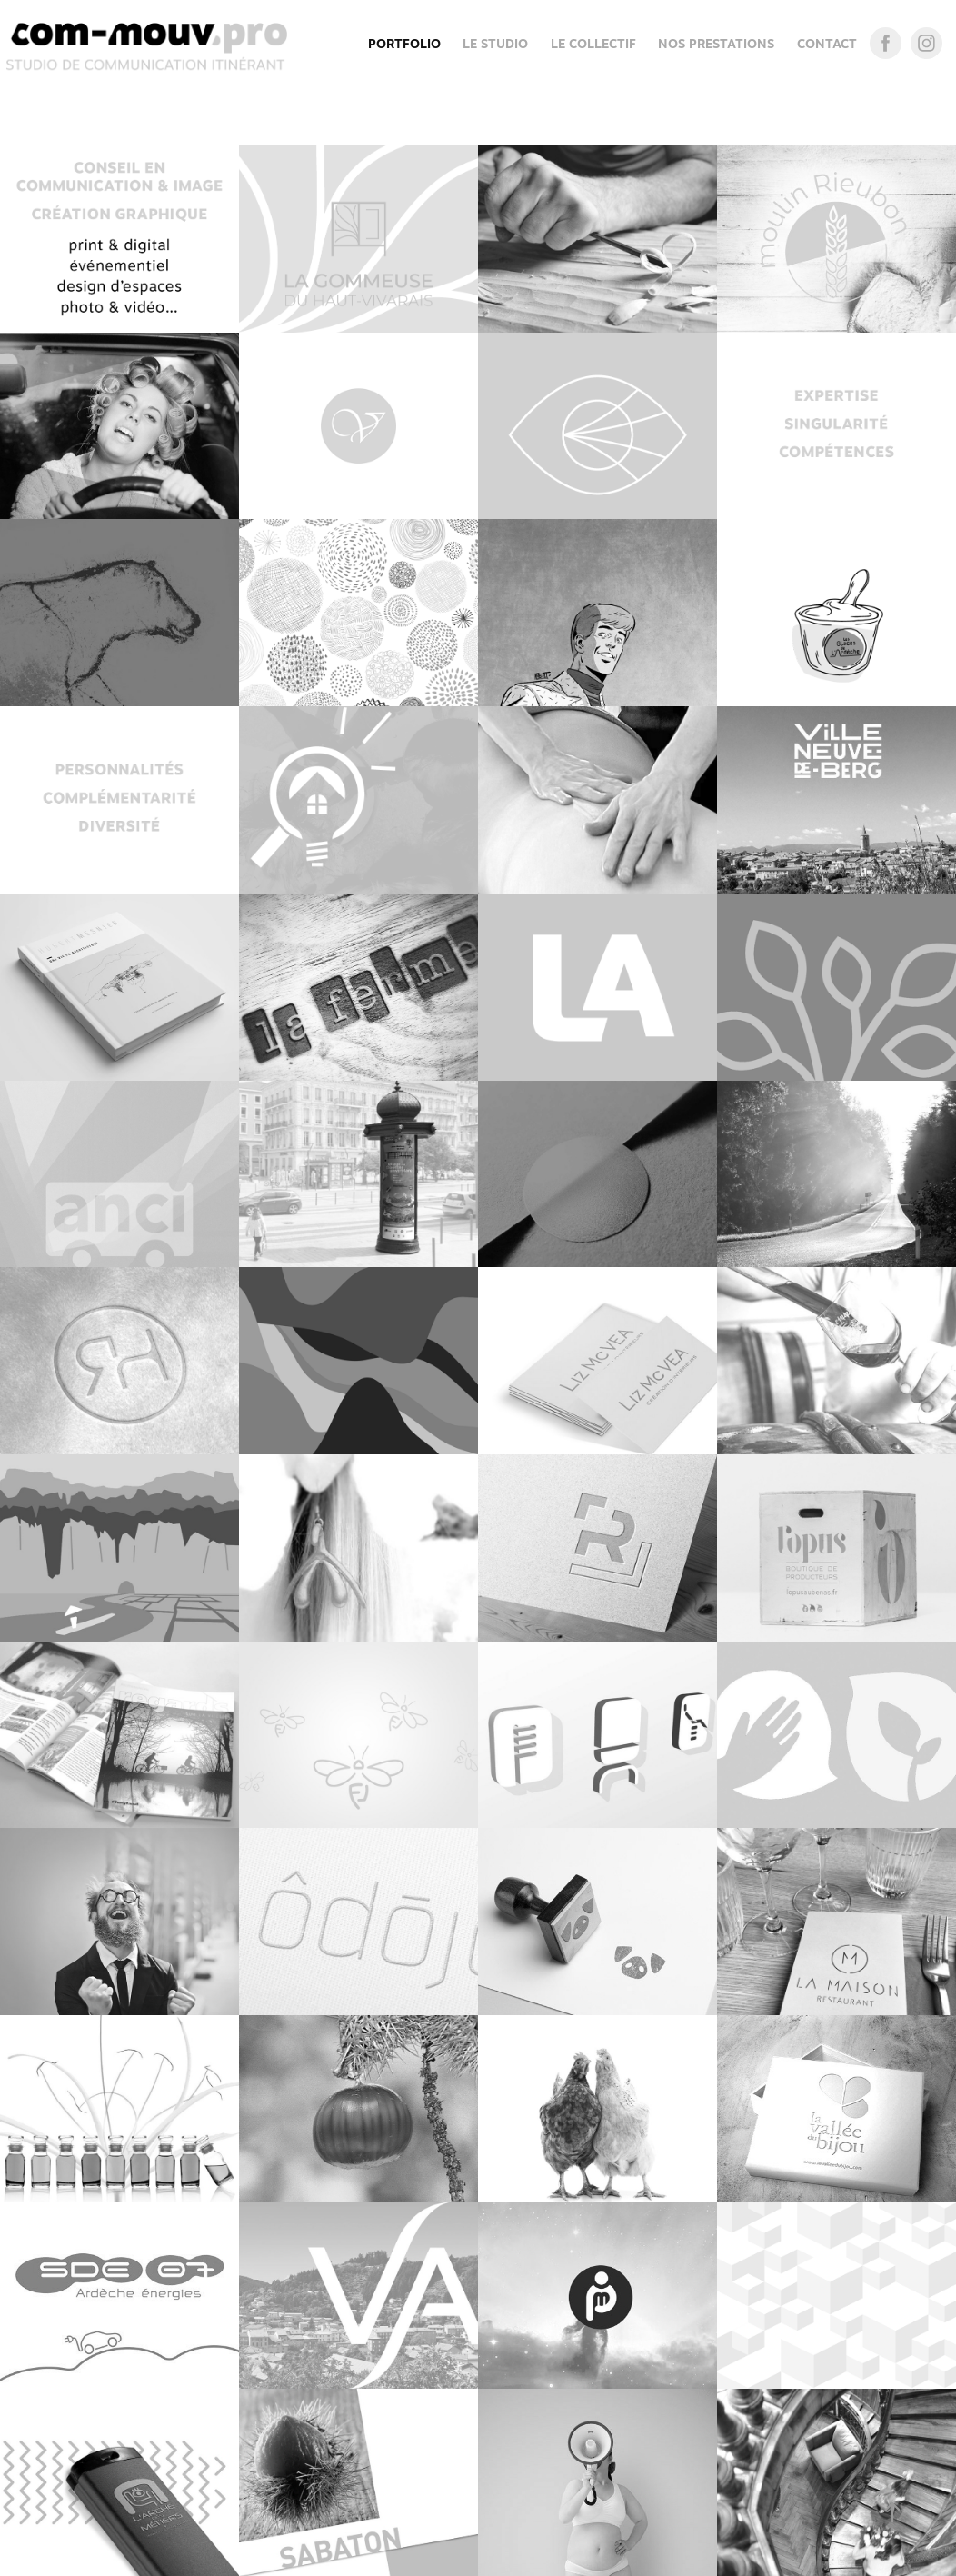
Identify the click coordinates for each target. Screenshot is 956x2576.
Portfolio (404, 44)
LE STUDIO (495, 44)
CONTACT (827, 44)
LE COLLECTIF (593, 44)
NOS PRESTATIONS (716, 44)
